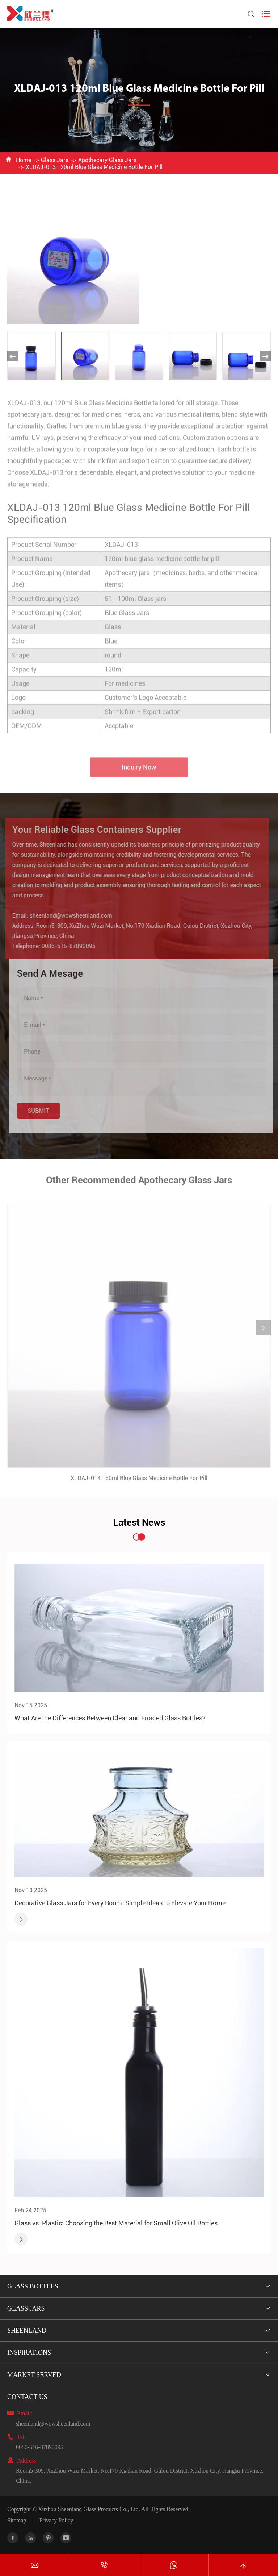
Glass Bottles (32, 2286)
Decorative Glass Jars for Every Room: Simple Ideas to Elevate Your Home (120, 1903)
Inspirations (29, 2352)
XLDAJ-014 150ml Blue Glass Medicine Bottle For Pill (139, 1482)
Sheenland (26, 2330)
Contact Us (27, 2397)
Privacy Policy (56, 2520)
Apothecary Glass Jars (107, 160)
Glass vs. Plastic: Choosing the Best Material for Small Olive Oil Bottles (116, 2223)
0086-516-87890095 (63, 946)
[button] (12, 356)
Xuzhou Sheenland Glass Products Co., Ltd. (89, 2509)
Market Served (34, 2374)
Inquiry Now (139, 772)
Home (23, 160)
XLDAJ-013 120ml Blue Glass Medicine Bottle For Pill (94, 167)
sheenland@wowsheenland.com (66, 915)
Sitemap (16, 2520)
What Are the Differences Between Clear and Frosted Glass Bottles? (110, 1718)
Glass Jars (54, 160)
